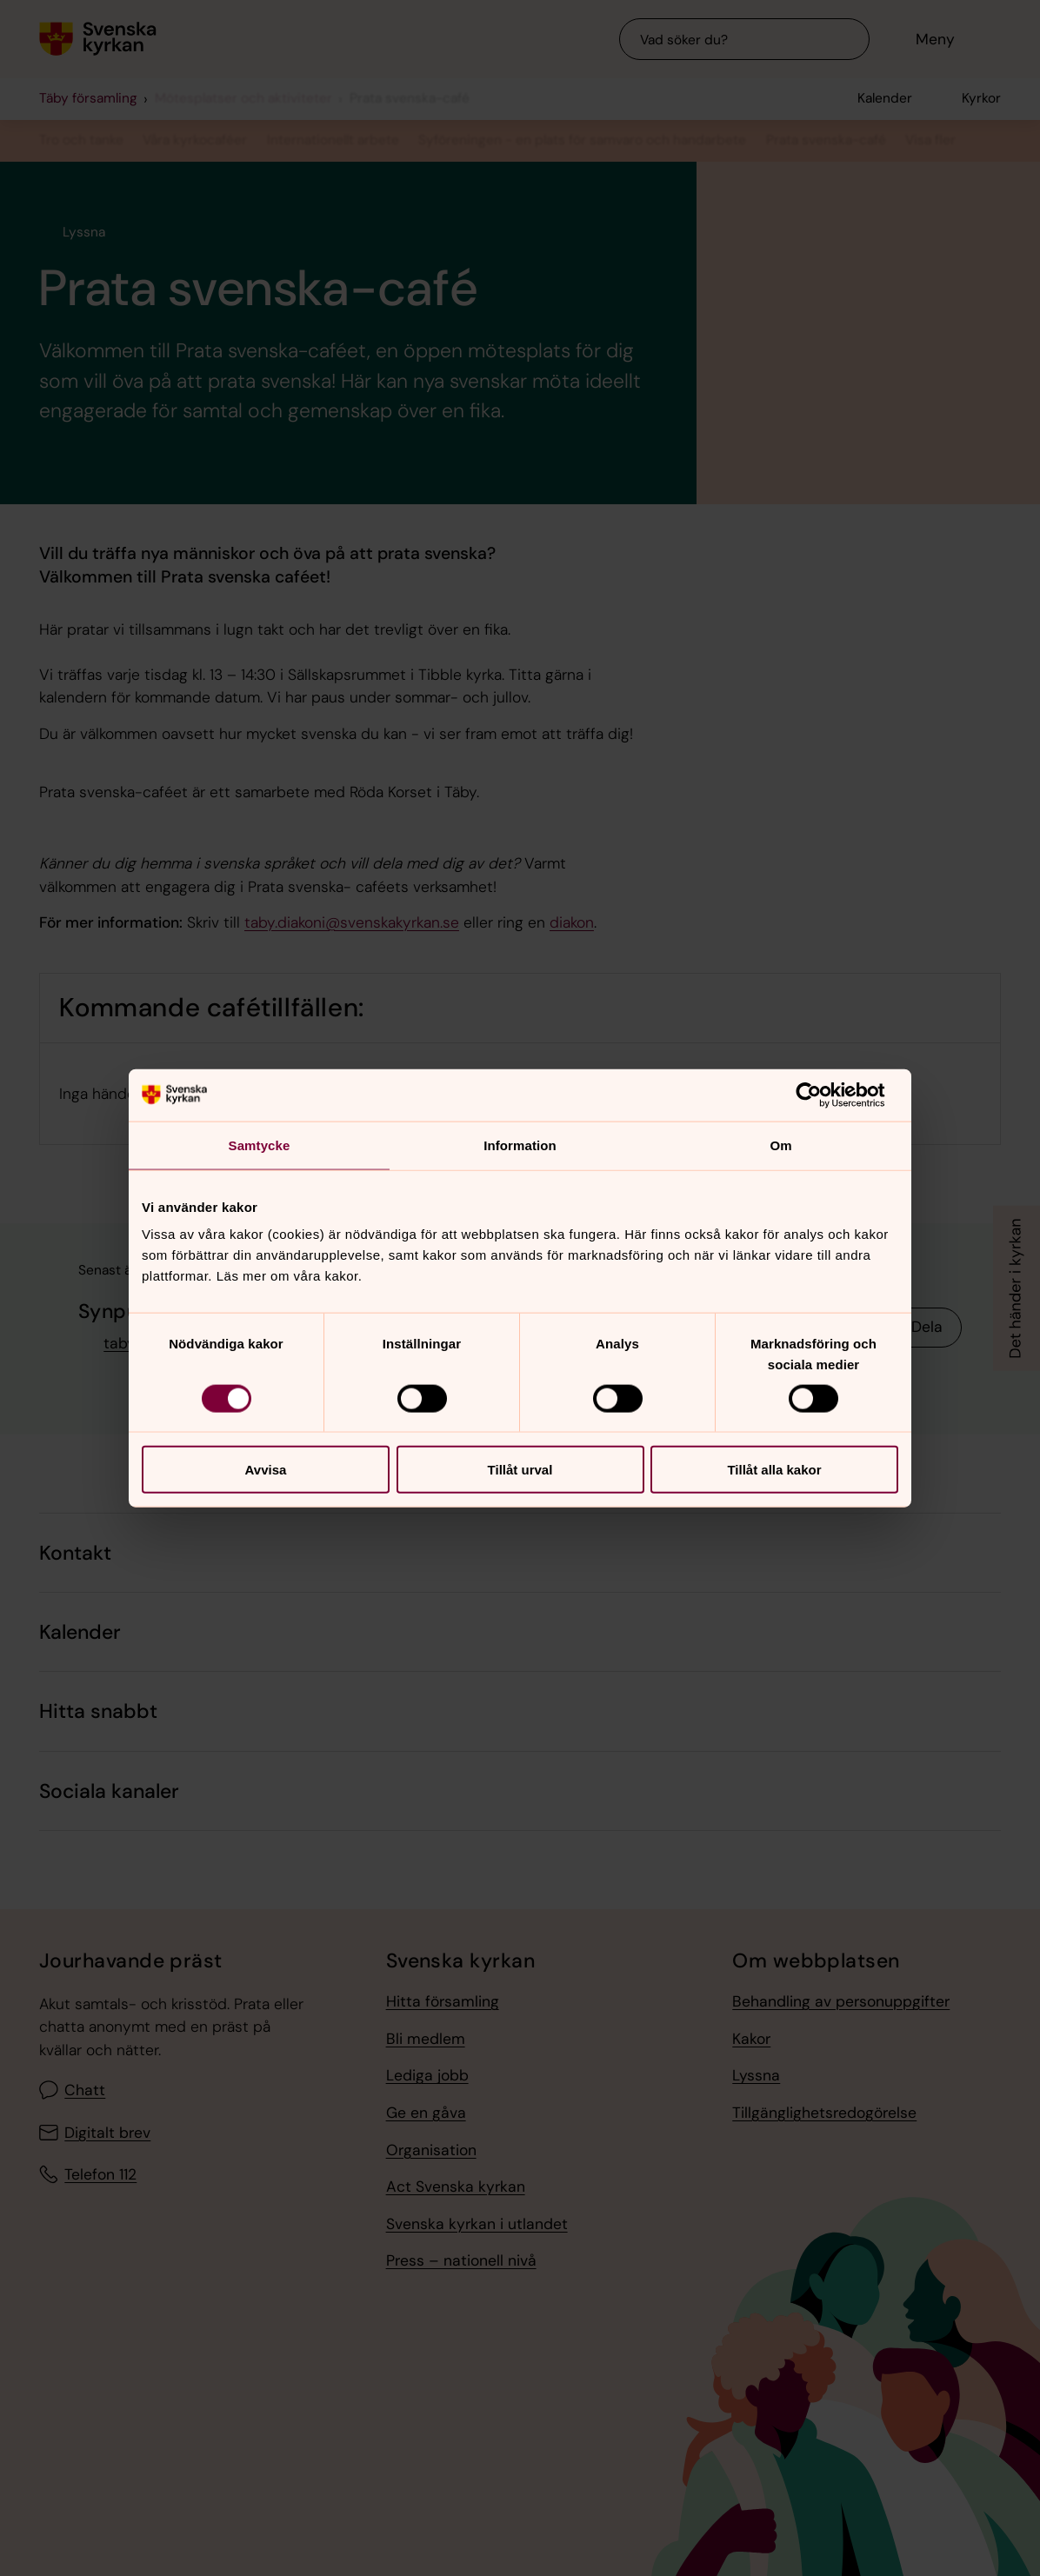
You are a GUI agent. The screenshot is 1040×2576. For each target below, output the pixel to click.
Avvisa (266, 1469)
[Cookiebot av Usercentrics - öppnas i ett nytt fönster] (822, 1095)
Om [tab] (780, 1144)
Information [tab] (520, 1144)
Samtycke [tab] (259, 1144)
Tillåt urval (520, 1469)
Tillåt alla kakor (774, 1469)
